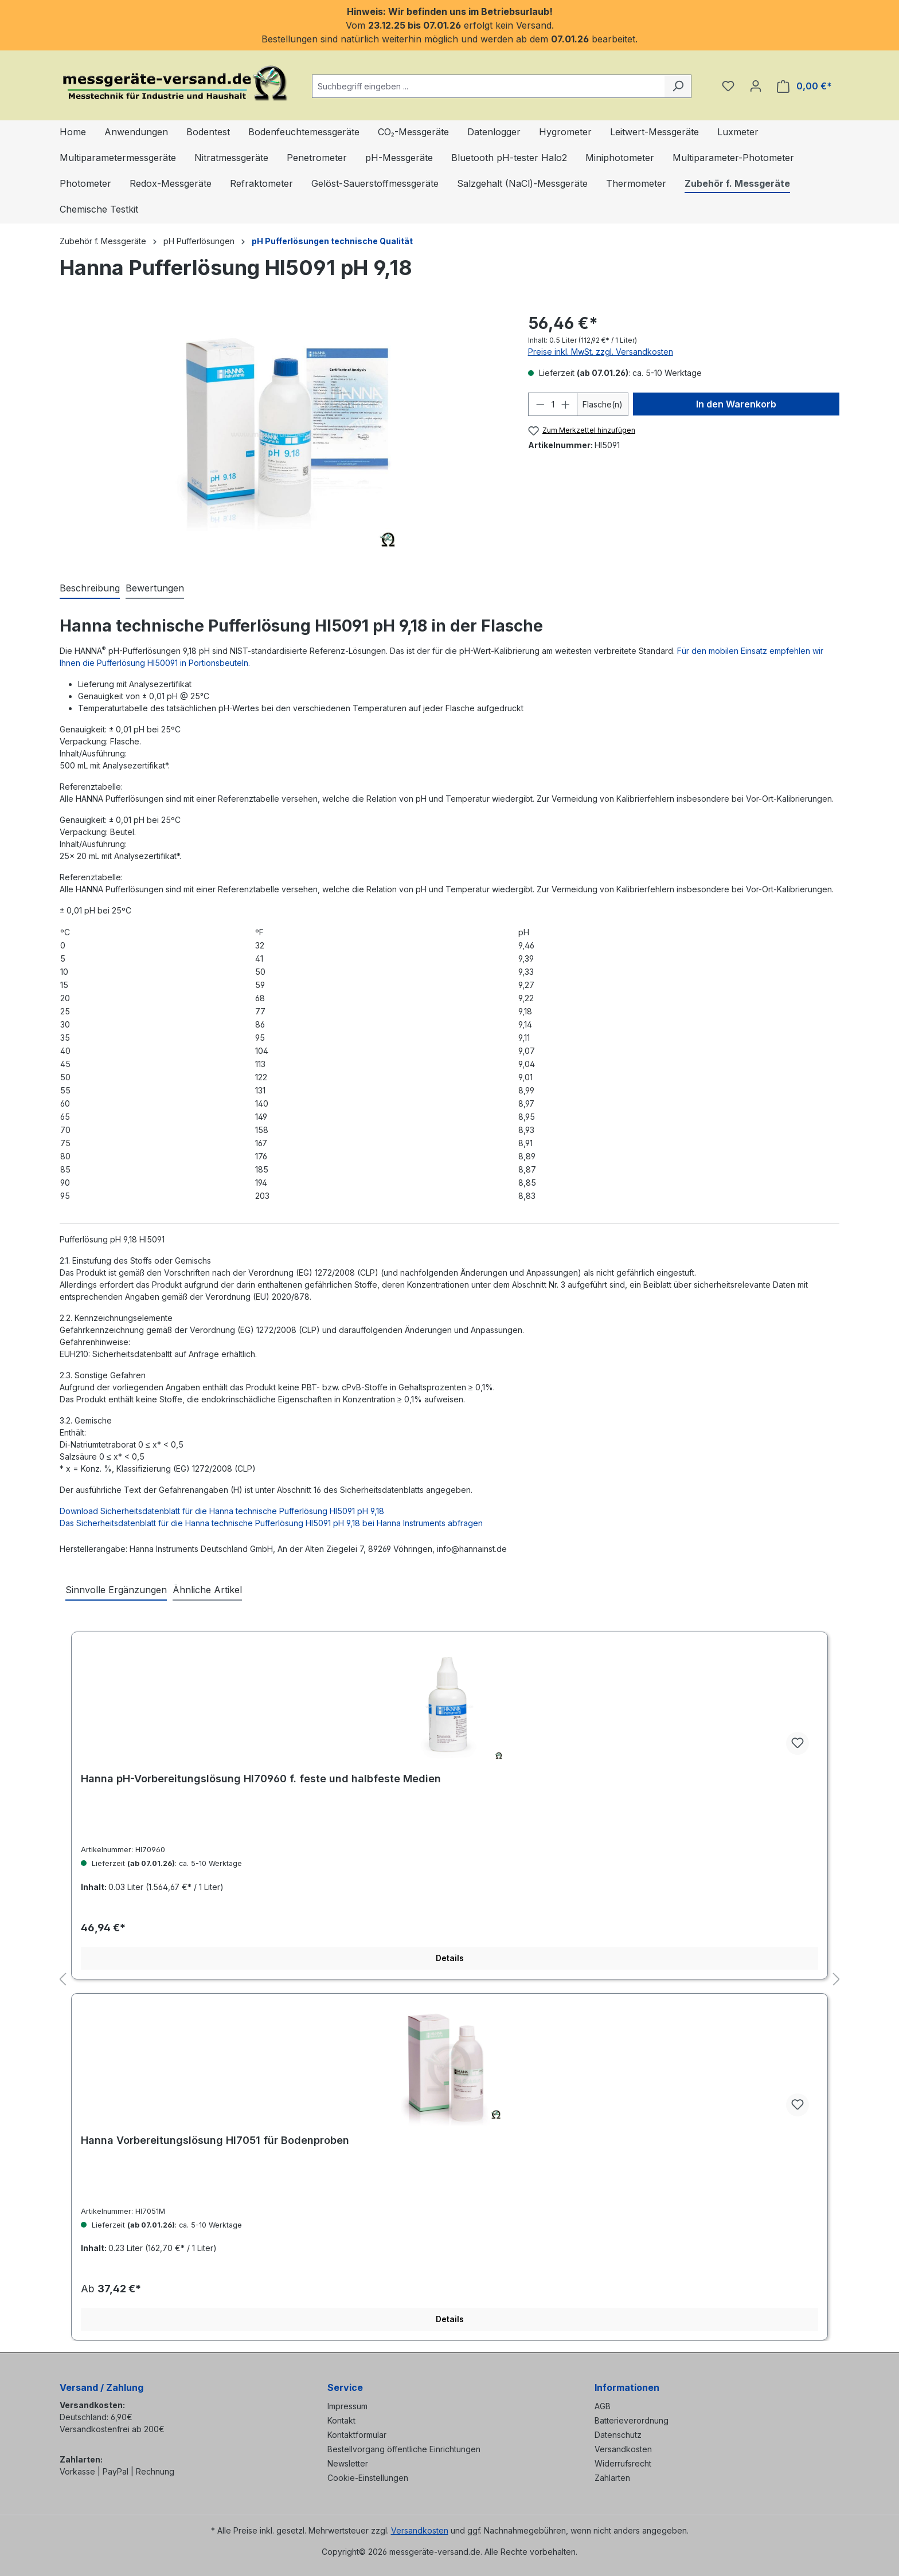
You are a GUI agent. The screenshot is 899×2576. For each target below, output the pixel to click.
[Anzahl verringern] (540, 404)
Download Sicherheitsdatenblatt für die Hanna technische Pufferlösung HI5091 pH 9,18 (222, 1511)
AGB (603, 2406)
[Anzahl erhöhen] (566, 404)
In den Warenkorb (736, 404)
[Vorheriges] (62, 1979)
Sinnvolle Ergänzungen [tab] (116, 1589)
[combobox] (488, 86)
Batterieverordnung (632, 2420)
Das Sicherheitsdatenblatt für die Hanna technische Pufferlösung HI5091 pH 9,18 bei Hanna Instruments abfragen (271, 1523)
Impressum (347, 2406)
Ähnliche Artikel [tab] (207, 1589)
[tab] (90, 588)
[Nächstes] (836, 1979)
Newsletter (347, 2463)
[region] (282, 434)
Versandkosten (623, 2449)
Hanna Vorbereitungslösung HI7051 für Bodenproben (215, 2140)
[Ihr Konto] (755, 86)
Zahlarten (612, 2478)
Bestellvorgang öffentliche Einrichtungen (403, 2449)
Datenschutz (618, 2435)
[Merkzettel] (728, 86)
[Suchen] (678, 86)
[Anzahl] (552, 404)
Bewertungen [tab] (155, 588)
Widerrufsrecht (623, 2463)
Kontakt (341, 2420)
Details (450, 1958)
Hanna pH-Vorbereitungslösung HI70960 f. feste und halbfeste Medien (261, 1779)
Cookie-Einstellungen (367, 2478)
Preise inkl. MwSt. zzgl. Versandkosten (600, 351)
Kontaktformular (356, 2435)
